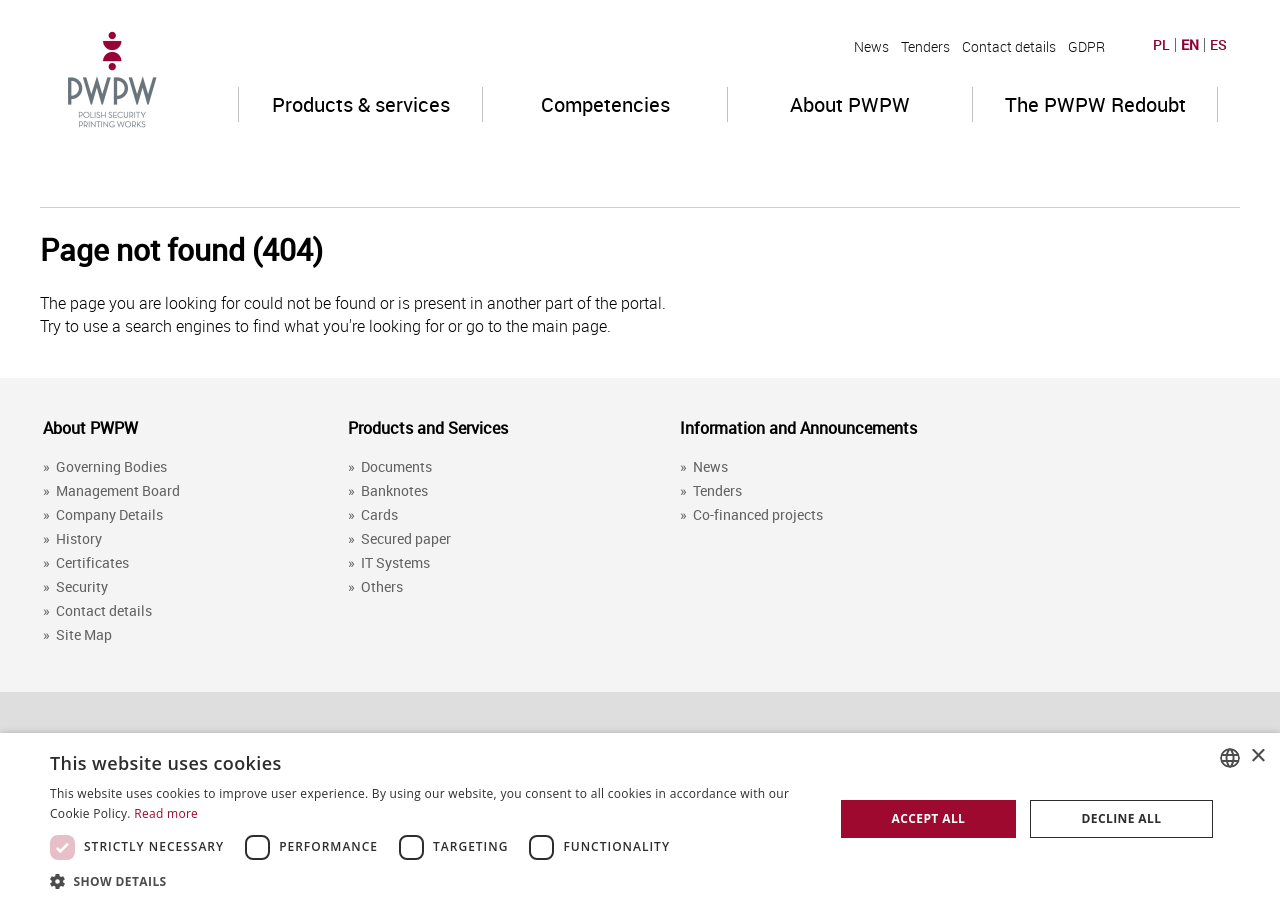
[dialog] (640, 819)
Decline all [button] (1122, 818)
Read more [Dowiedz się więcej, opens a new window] (166, 813)
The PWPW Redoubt (1095, 104)
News (871, 46)
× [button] (1257, 756)
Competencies (605, 104)
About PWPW (850, 104)
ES (1218, 45)
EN (1190, 45)
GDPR (1086, 46)
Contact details (1009, 46)
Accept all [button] (929, 818)
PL (1161, 45)
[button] (430, 880)
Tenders (925, 46)
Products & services (361, 104)
